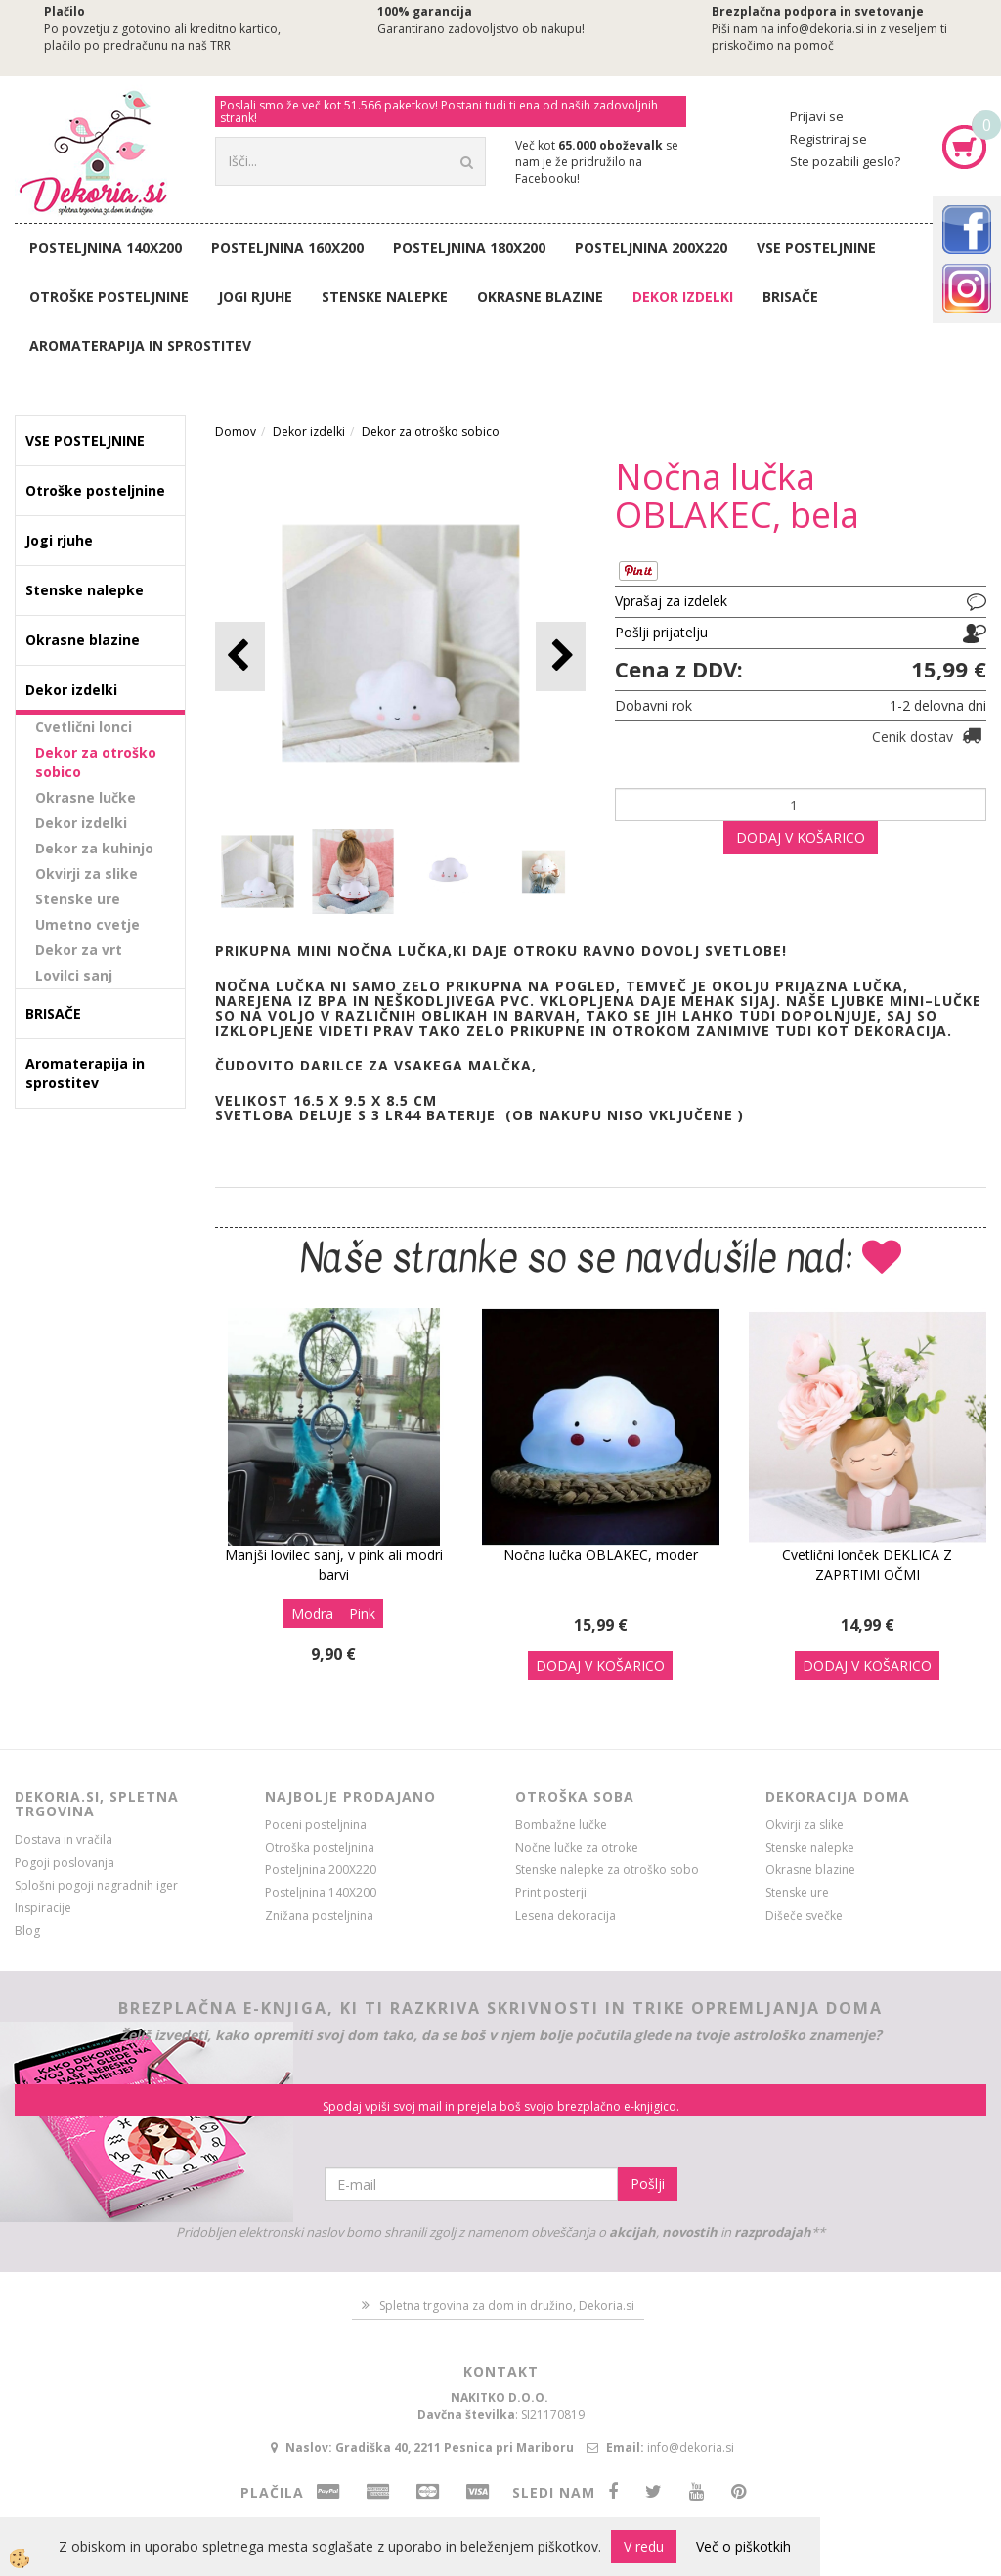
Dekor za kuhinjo (94, 848)
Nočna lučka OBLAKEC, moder (600, 1555)
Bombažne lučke (561, 1824)
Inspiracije (43, 1907)
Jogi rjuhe (255, 296)
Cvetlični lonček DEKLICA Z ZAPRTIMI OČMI (867, 1565)
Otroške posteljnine (109, 296)
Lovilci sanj (73, 975)
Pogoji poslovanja (64, 1863)
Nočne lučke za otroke (576, 1847)
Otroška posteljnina (319, 1847)
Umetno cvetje (87, 924)
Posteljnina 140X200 (105, 248)
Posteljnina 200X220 (651, 248)
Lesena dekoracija (565, 1915)
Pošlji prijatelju (661, 632)
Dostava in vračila (63, 1839)
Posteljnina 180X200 (469, 248)
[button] (561, 656)
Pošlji (648, 2183)
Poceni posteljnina (316, 1824)
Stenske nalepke (385, 296)
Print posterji (551, 1892)
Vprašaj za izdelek (671, 600)
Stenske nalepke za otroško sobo (607, 1869)
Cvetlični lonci (83, 727)
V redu (644, 2546)
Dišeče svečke (804, 1915)
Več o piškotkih (743, 2546)
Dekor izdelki (682, 296)
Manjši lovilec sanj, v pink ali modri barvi (334, 1565)
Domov (235, 431)
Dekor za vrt (78, 949)
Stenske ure (77, 899)
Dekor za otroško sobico (95, 762)
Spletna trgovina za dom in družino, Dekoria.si (506, 2305)
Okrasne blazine (540, 296)
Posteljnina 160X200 (287, 248)
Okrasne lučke (85, 797)
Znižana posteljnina (319, 1915)
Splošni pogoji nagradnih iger (96, 1885)
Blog (27, 1930)
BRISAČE (790, 296)
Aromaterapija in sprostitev (140, 345)
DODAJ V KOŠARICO (800, 837)
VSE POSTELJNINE (816, 248)
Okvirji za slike (86, 873)
